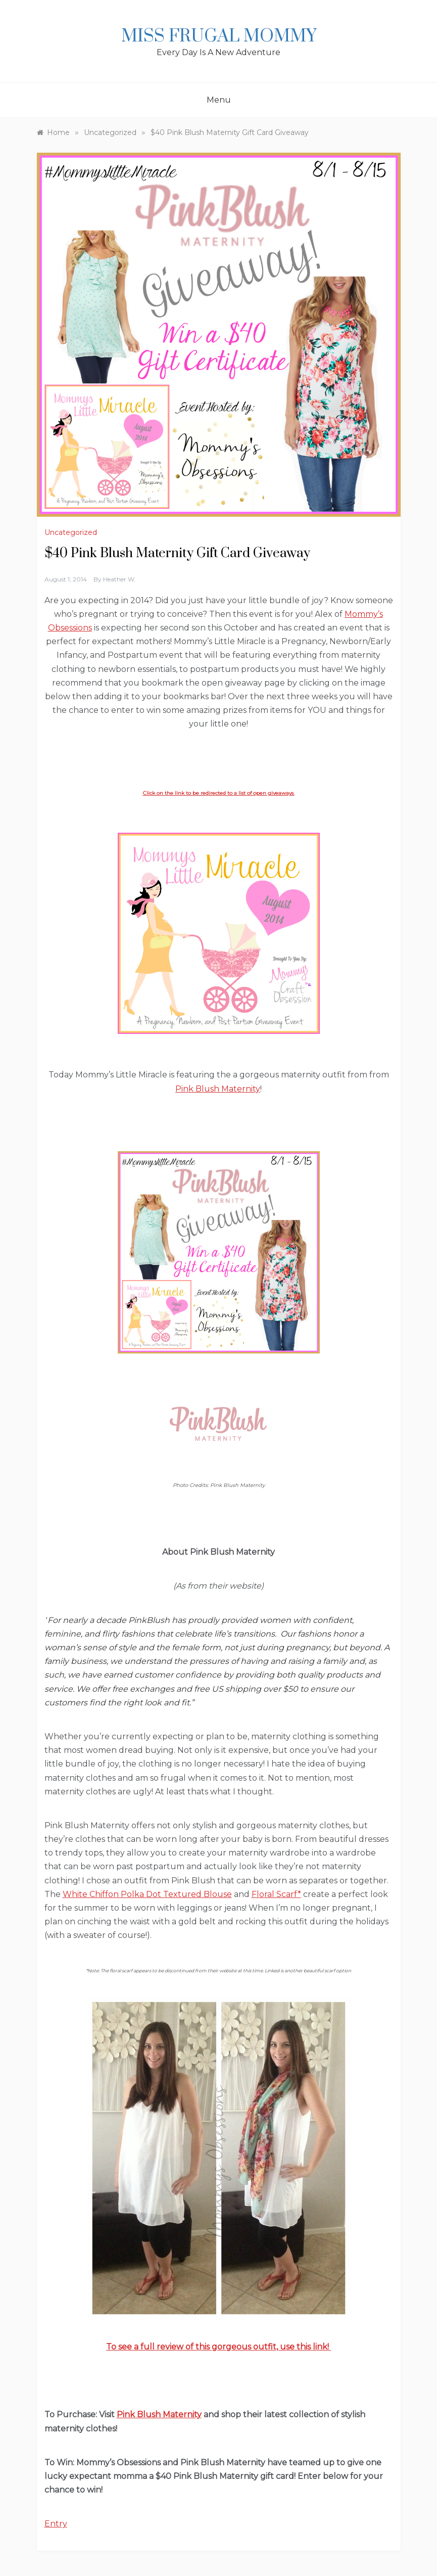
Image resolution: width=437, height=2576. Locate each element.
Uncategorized (70, 532)
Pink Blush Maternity (217, 1089)
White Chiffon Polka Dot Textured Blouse (147, 1894)
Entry (55, 2523)
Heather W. (119, 579)
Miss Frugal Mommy (218, 36)
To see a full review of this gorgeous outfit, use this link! (218, 2347)
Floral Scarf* (276, 1894)
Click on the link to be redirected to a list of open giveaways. (219, 793)
